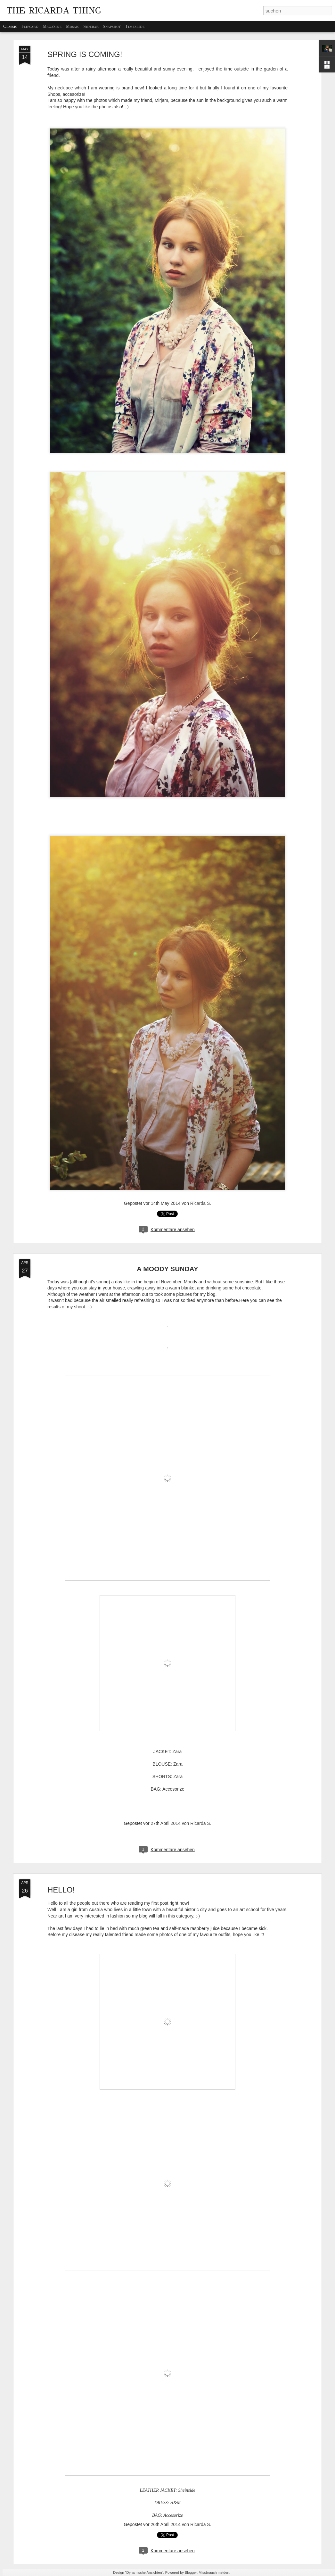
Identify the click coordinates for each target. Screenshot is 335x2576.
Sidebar (91, 26)
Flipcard (29, 26)
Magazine (52, 26)
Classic (10, 26)
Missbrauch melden (214, 2572)
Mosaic (72, 26)
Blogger (191, 2572)
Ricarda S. (200, 1203)
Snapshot (112, 26)
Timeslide (134, 26)
